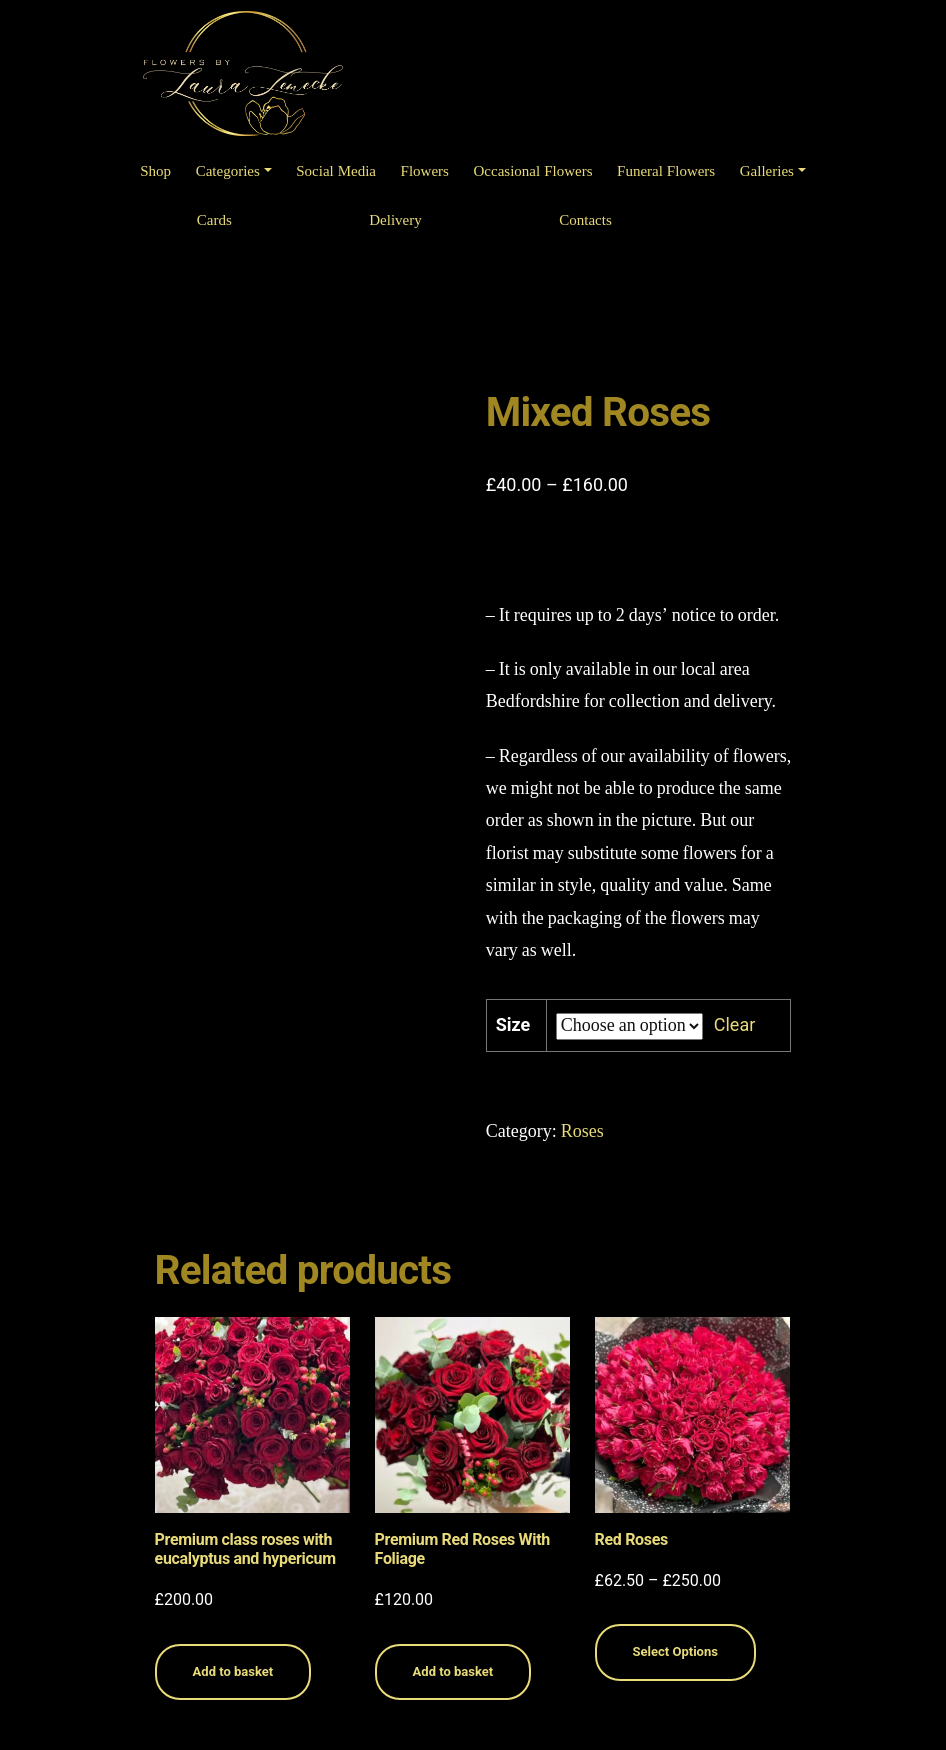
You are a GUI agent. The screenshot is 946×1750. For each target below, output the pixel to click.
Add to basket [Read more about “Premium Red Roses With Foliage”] (453, 1671)
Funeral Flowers (666, 171)
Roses (582, 1131)
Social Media (336, 171)
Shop (155, 171)
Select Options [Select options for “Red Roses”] (675, 1651)
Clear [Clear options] (735, 1024)
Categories (228, 171)
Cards (214, 220)
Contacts (585, 220)
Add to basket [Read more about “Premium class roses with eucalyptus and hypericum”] (233, 1671)
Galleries (767, 171)
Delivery (395, 220)
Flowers (425, 171)
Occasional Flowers (533, 171)
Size (513, 1024)
